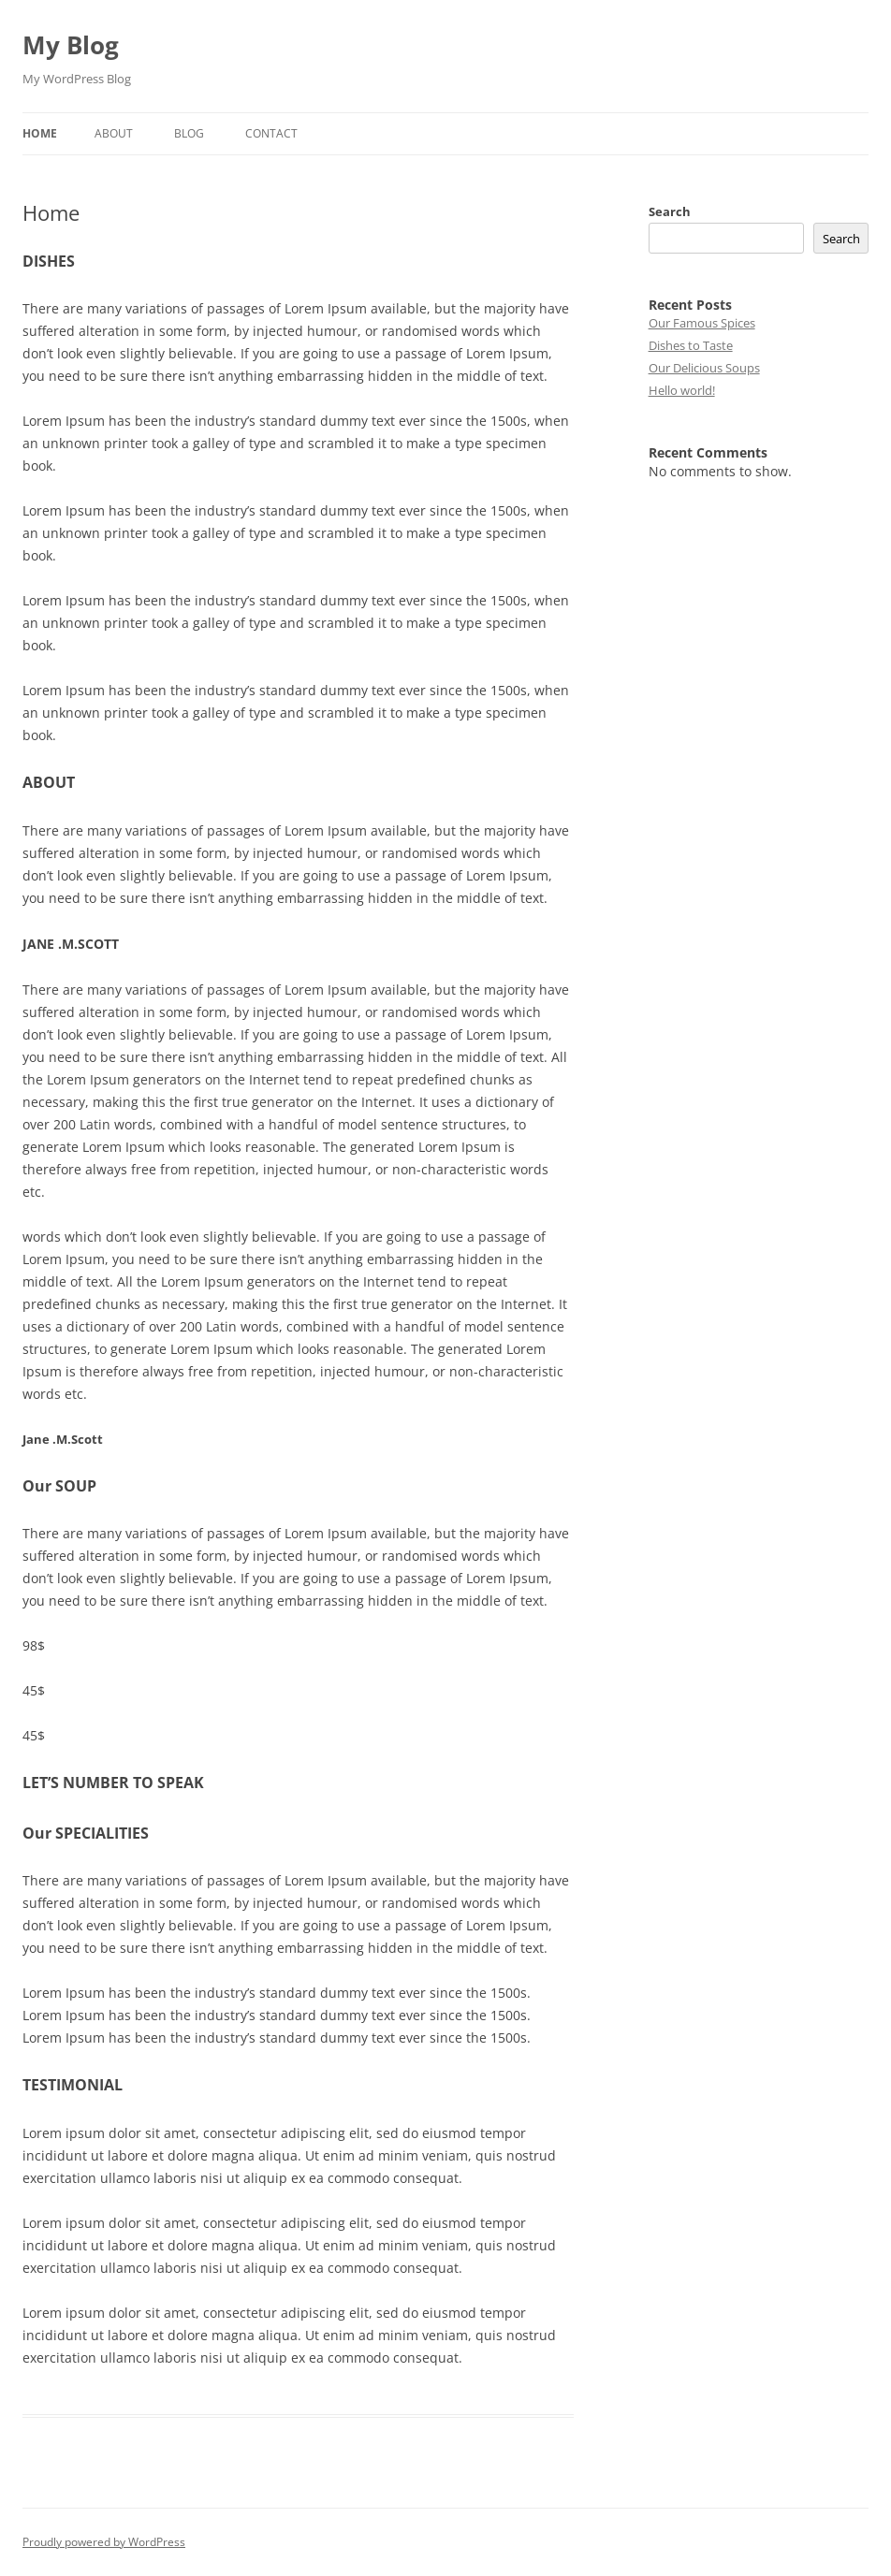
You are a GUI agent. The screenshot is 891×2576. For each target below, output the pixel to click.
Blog (189, 133)
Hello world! (682, 390)
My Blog (70, 45)
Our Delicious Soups (704, 367)
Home (39, 133)
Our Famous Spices (702, 322)
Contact (271, 133)
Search (670, 211)
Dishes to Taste (691, 345)
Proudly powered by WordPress (103, 2542)
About (114, 133)
